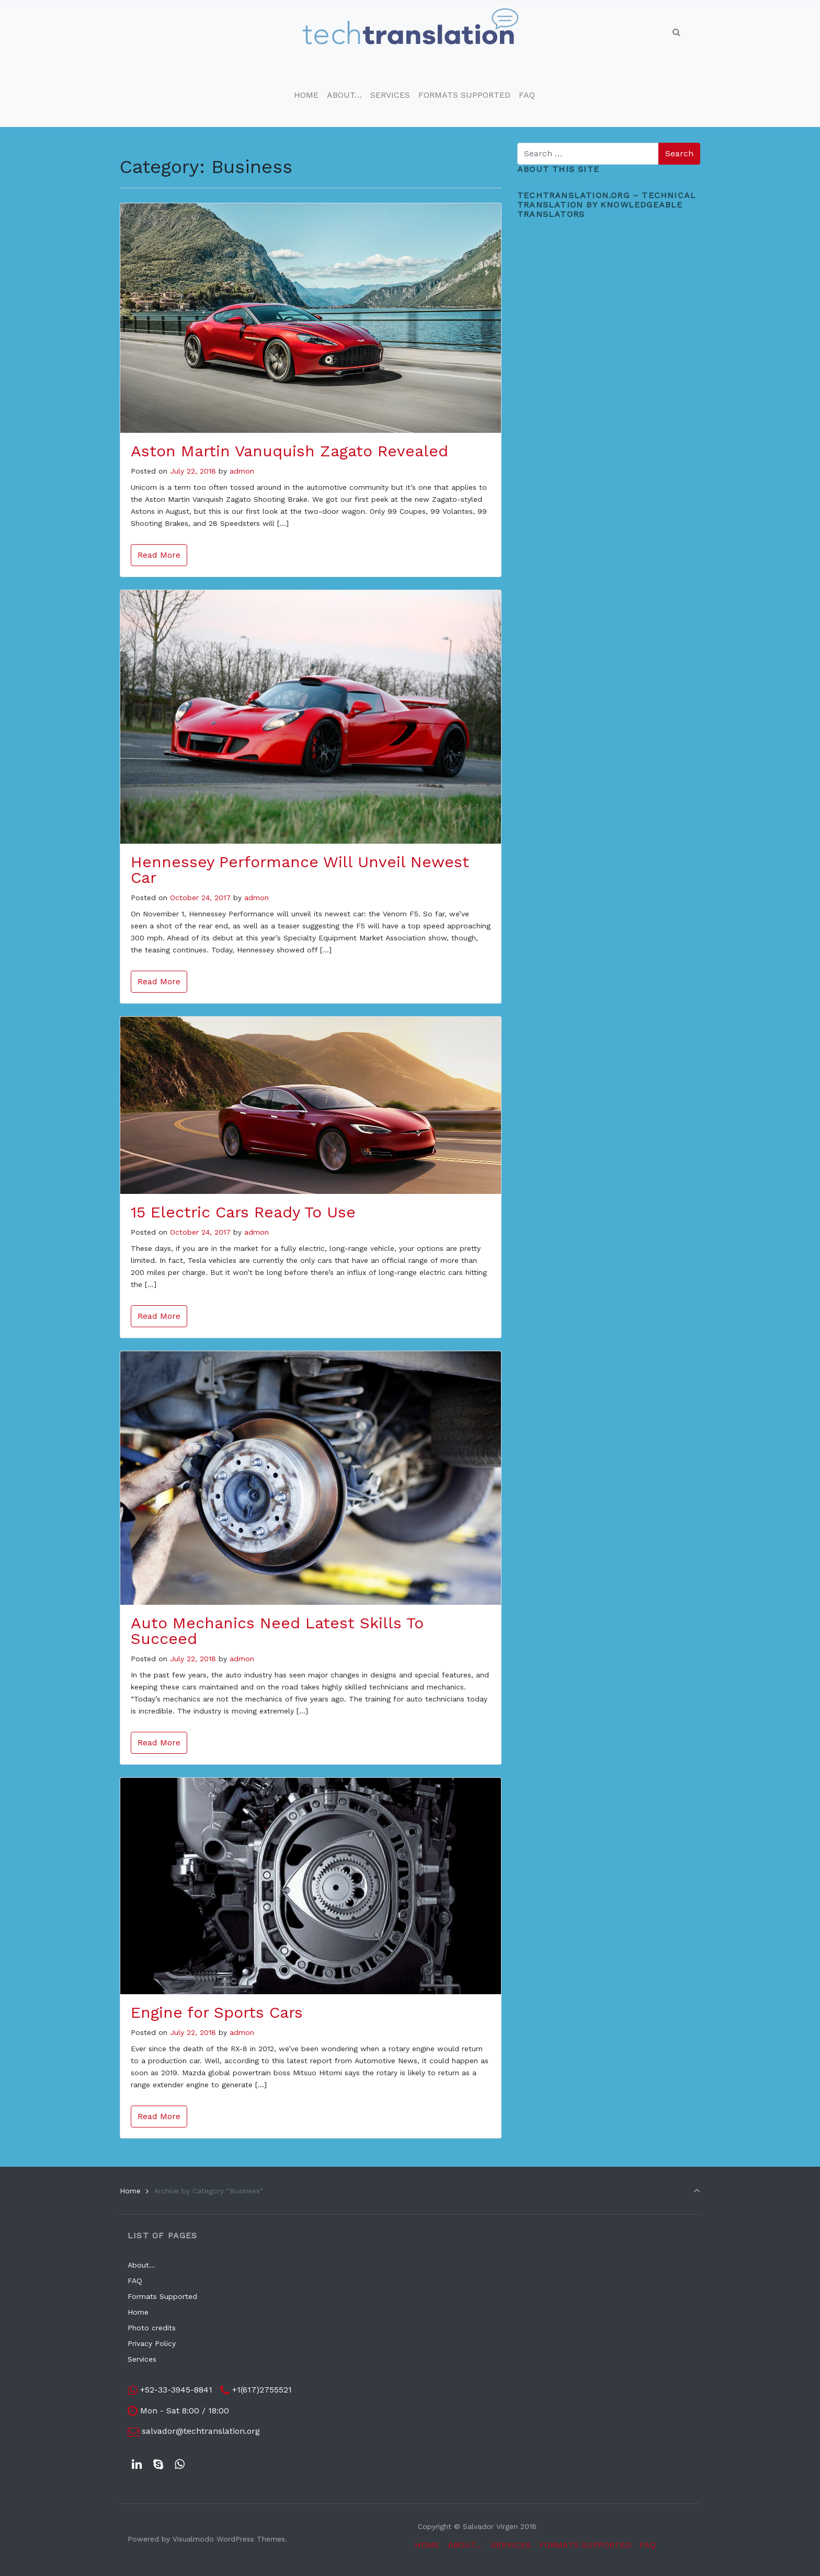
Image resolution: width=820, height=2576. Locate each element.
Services (142, 2359)
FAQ (135, 2280)
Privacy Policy (152, 2343)
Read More (159, 555)
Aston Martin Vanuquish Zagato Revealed (289, 451)
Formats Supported (162, 2296)
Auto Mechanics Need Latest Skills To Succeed (277, 1631)
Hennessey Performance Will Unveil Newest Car (300, 870)
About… (141, 2265)
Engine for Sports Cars (217, 2012)
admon (242, 471)
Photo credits (152, 2328)
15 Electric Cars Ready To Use (243, 1212)
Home (130, 2191)
